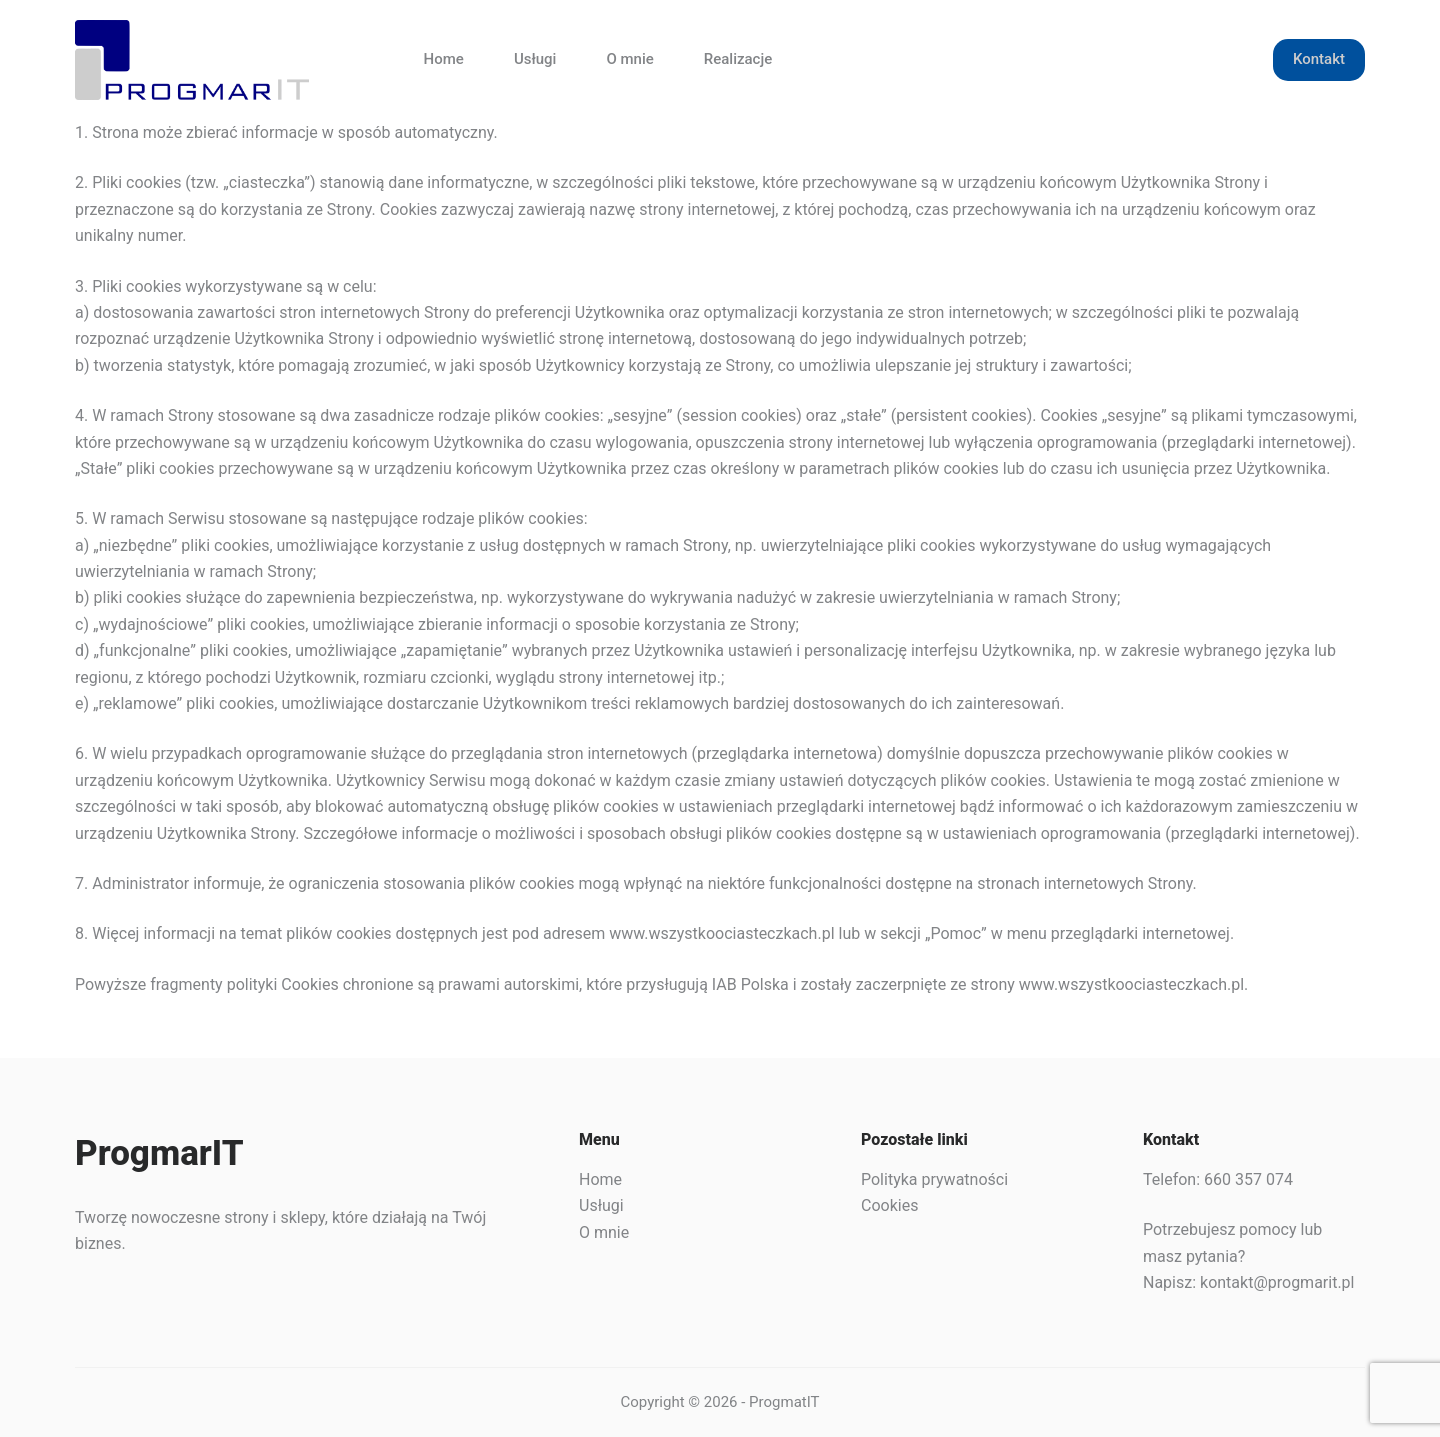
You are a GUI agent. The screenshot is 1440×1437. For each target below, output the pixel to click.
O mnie (629, 59)
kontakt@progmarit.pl (1277, 1282)
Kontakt (1319, 59)
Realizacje (738, 59)
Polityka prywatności (934, 1179)
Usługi (535, 59)
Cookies (889, 1205)
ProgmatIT (784, 1402)
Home (444, 59)
